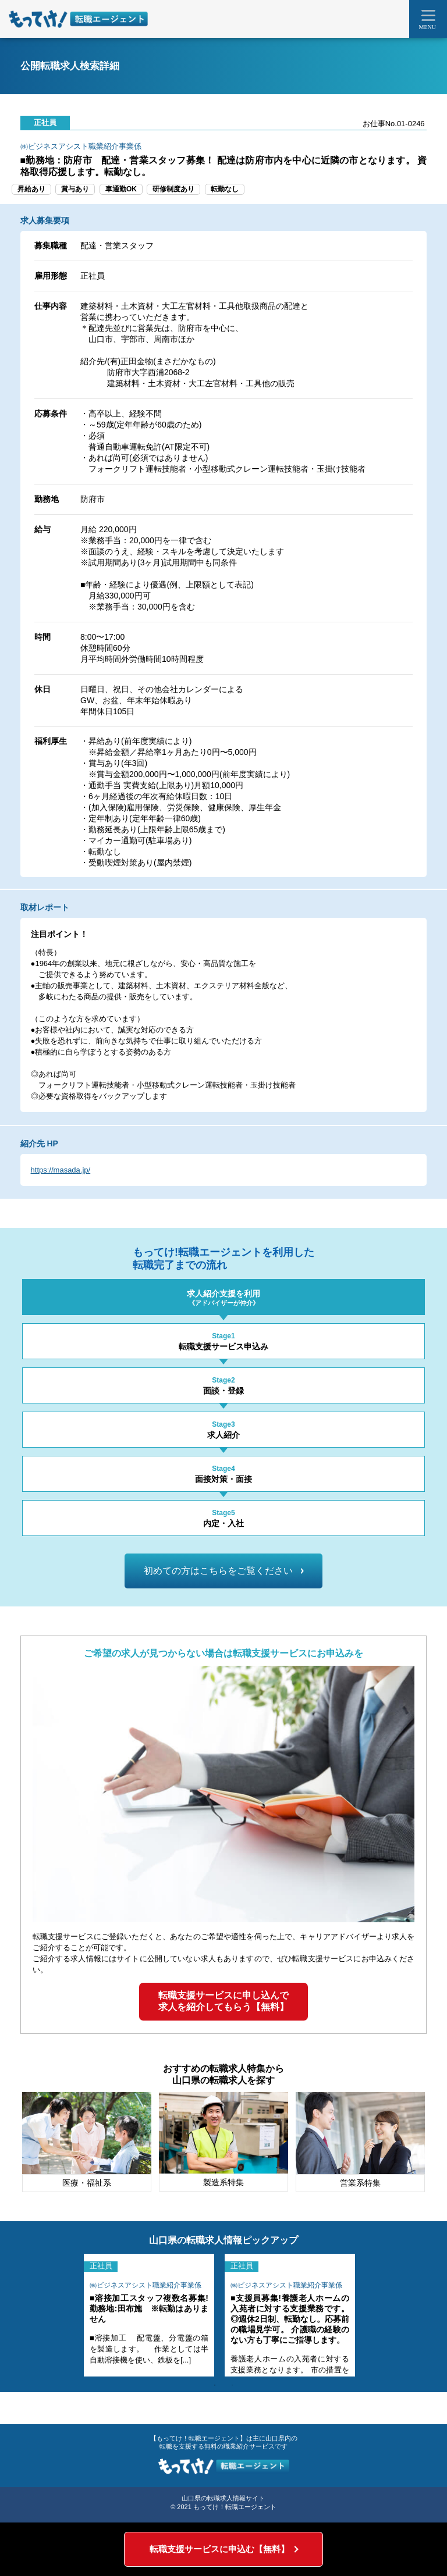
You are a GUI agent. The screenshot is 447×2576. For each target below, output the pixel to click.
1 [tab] (215, 2385)
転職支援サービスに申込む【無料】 (219, 2549)
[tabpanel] (149, 2315)
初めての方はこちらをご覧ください (223, 1571)
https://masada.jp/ (61, 1170)
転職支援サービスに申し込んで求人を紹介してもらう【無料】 (223, 2001)
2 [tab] (232, 2385)
